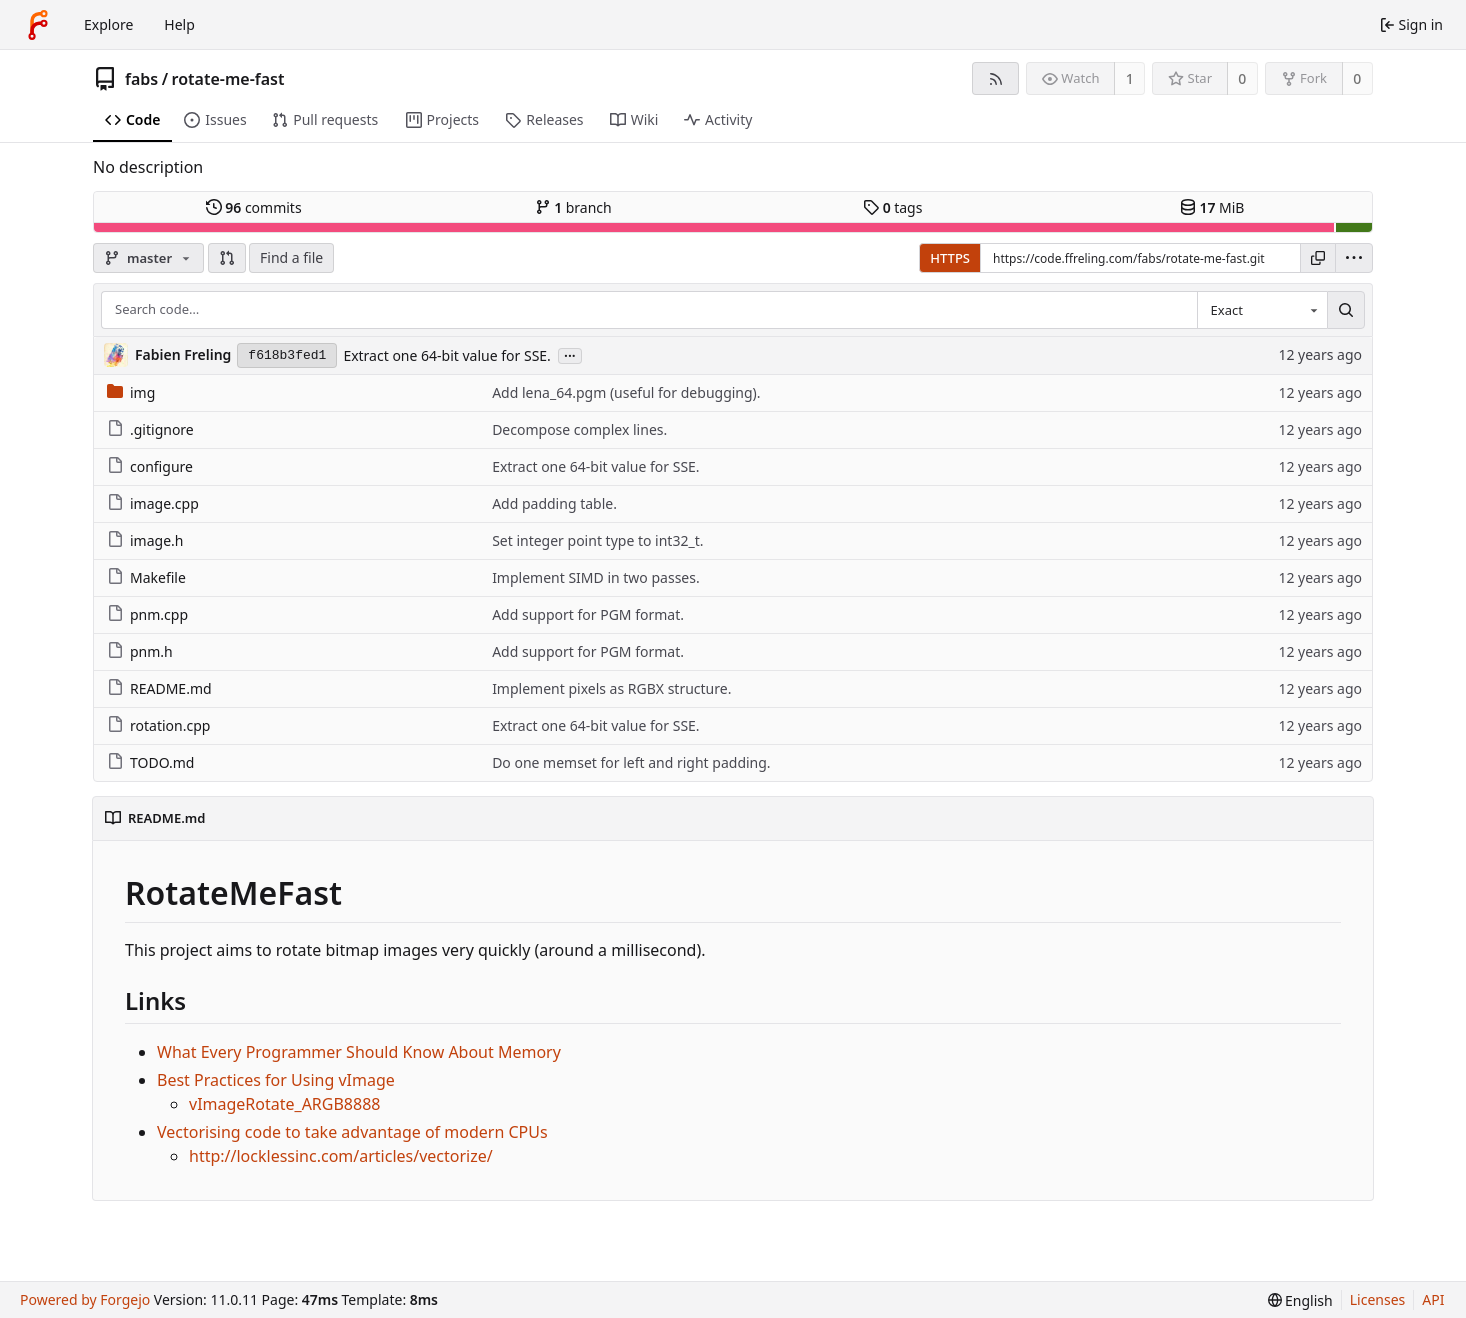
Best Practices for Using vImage (276, 1080)
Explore (108, 24)
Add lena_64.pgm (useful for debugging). (626, 392)
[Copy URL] (1318, 258)
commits (254, 207)
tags (892, 207)
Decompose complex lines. (579, 429)
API (1433, 1299)
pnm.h (140, 651)
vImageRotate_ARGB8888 (284, 1104)
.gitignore (150, 429)
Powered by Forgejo (85, 1299)
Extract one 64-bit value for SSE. (447, 355)
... (570, 354)
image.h (145, 540)
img (131, 392)
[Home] (38, 25)
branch (573, 207)
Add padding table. (554, 503)
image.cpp (153, 503)
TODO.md (150, 762)
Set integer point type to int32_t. (597, 540)
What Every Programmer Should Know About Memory (359, 1052)
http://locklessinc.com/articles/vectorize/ (341, 1156)
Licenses (1378, 1299)
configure (150, 466)
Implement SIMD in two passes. (596, 577)
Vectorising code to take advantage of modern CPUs (352, 1132)
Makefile (146, 577)
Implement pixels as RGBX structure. (611, 688)
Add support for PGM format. (588, 614)
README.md (159, 688)
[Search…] (1346, 310)
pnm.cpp (147, 614)
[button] (227, 258)
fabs (141, 79)
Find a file (291, 257)
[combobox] (1262, 310)
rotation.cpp (158, 725)
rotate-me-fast (228, 79)
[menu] (1354, 258)
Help (179, 24)
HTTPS (950, 258)
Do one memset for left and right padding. (631, 762)
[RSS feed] (995, 78)
